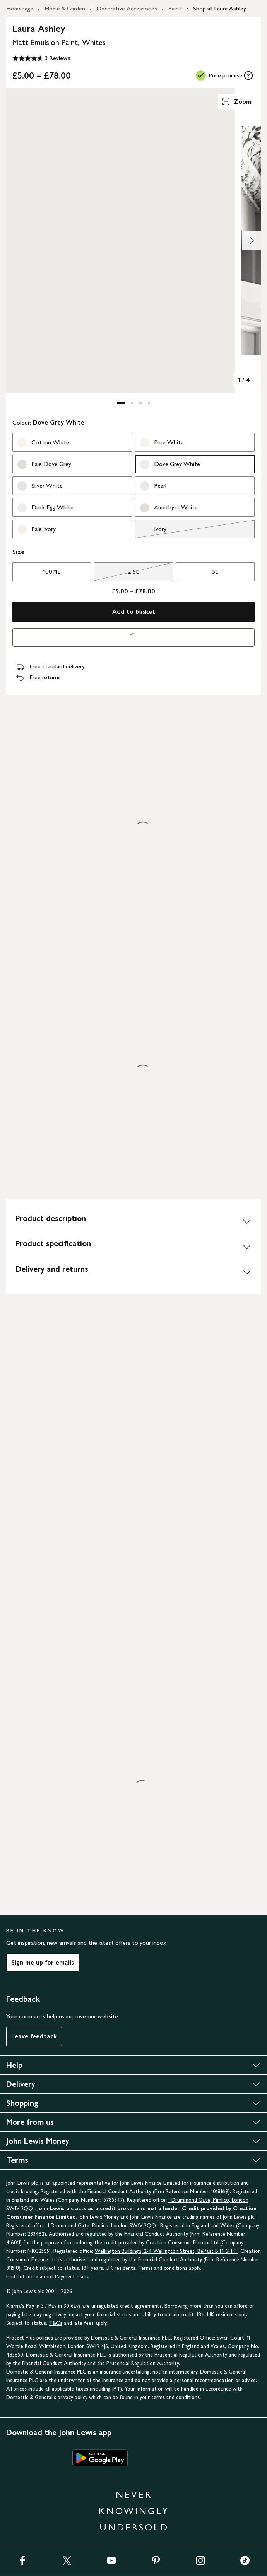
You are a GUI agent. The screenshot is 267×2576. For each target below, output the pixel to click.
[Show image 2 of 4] (251, 240)
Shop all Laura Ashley (219, 8)
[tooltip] (248, 75)
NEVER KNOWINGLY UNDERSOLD (134, 2511)
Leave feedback (34, 2036)
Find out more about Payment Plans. (48, 2276)
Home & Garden (64, 8)
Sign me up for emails (42, 1962)
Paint (174, 8)
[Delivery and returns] (133, 1272)
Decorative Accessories (126, 8)
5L (215, 571)
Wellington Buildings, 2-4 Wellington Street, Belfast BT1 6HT (166, 2251)
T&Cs (55, 2323)
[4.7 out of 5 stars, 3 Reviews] (41, 58)
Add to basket (133, 611)
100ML (51, 571)
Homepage (19, 8)
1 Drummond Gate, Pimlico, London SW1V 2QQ (102, 2225)
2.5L (116, 573)
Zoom (236, 101)
